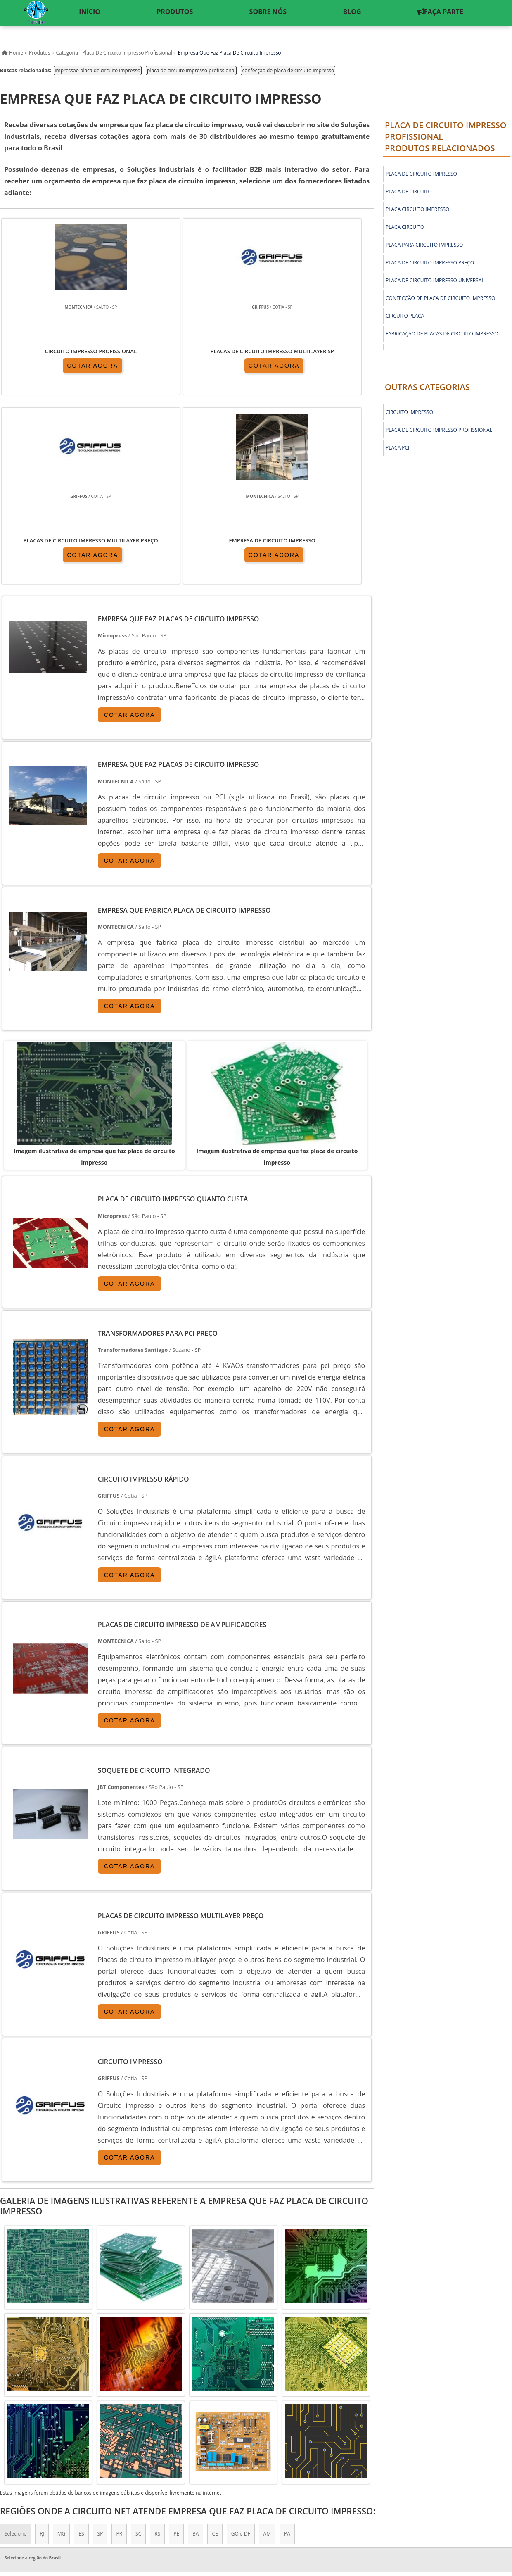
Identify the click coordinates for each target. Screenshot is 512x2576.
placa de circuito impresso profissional (191, 70)
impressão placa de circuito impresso (98, 70)
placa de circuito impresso (421, 173)
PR (119, 2346)
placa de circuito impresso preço (430, 262)
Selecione (15, 2346)
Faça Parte (483, 2502)
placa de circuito (409, 191)
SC (138, 2346)
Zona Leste (176, 2420)
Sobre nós (400, 2502)
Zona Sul (140, 2420)
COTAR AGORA (48, 367)
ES (81, 2346)
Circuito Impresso (409, 412)
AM (267, 2346)
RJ (42, 2346)
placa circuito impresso (417, 209)
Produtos (364, 2502)
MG (61, 2346)
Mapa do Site (439, 2502)
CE (215, 2346)
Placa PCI (397, 447)
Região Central (21, 2420)
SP (100, 2346)
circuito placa (405, 315)
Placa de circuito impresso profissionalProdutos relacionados (445, 136)
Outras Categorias (427, 386)
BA (195, 2346)
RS (157, 2346)
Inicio (334, 2502)
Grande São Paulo (222, 2420)
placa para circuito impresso (424, 244)
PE (176, 2346)
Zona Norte (64, 2420)
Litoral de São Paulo (279, 2420)
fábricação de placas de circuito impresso (442, 333)
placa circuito (405, 227)
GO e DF (240, 2346)
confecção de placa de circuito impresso (288, 70)
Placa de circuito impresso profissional (439, 429)
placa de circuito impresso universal (435, 280)
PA (287, 2346)
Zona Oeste (104, 2420)
